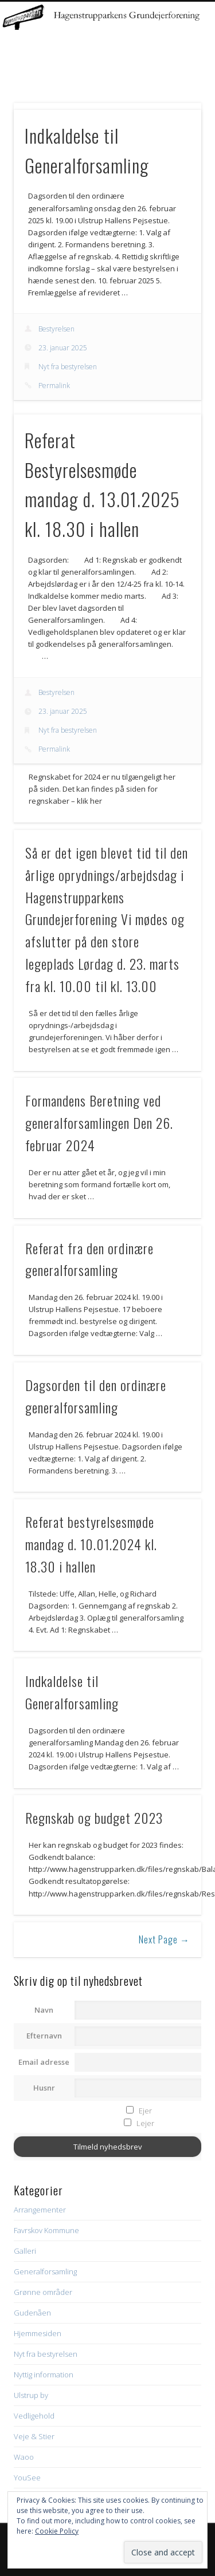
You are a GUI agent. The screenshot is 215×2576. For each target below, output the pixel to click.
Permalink (54, 385)
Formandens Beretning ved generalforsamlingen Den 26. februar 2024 (99, 1122)
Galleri (25, 2251)
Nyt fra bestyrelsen (67, 367)
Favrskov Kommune (46, 2230)
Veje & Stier (34, 2436)
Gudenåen (32, 2313)
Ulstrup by (31, 2395)
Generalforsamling (45, 2271)
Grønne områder (43, 2292)
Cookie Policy (57, 2531)
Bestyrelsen (56, 329)
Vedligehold (34, 2416)
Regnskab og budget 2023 (94, 1817)
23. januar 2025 (62, 348)
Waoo (24, 2457)
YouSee (27, 2477)
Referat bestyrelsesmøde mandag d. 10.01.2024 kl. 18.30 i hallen (91, 1544)
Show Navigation (173, 102)
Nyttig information (43, 2374)
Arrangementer (40, 2209)
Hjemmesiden (37, 2333)
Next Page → (164, 1939)
